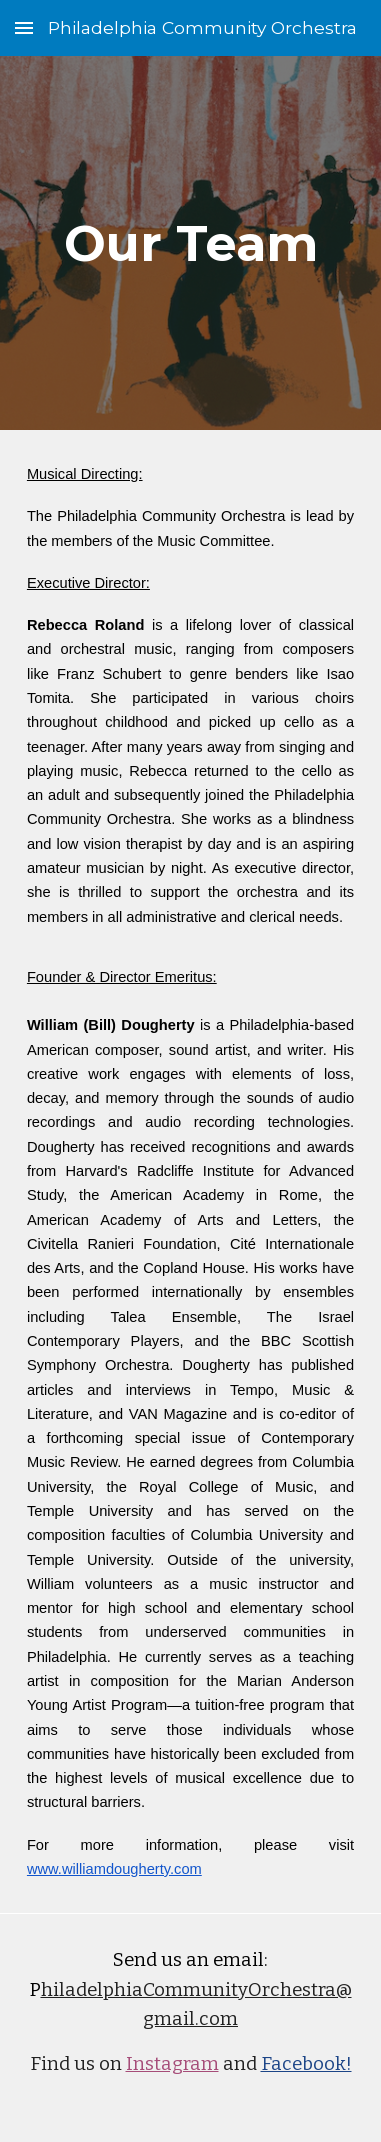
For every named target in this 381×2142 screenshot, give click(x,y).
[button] (24, 27)
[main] (190, 243)
